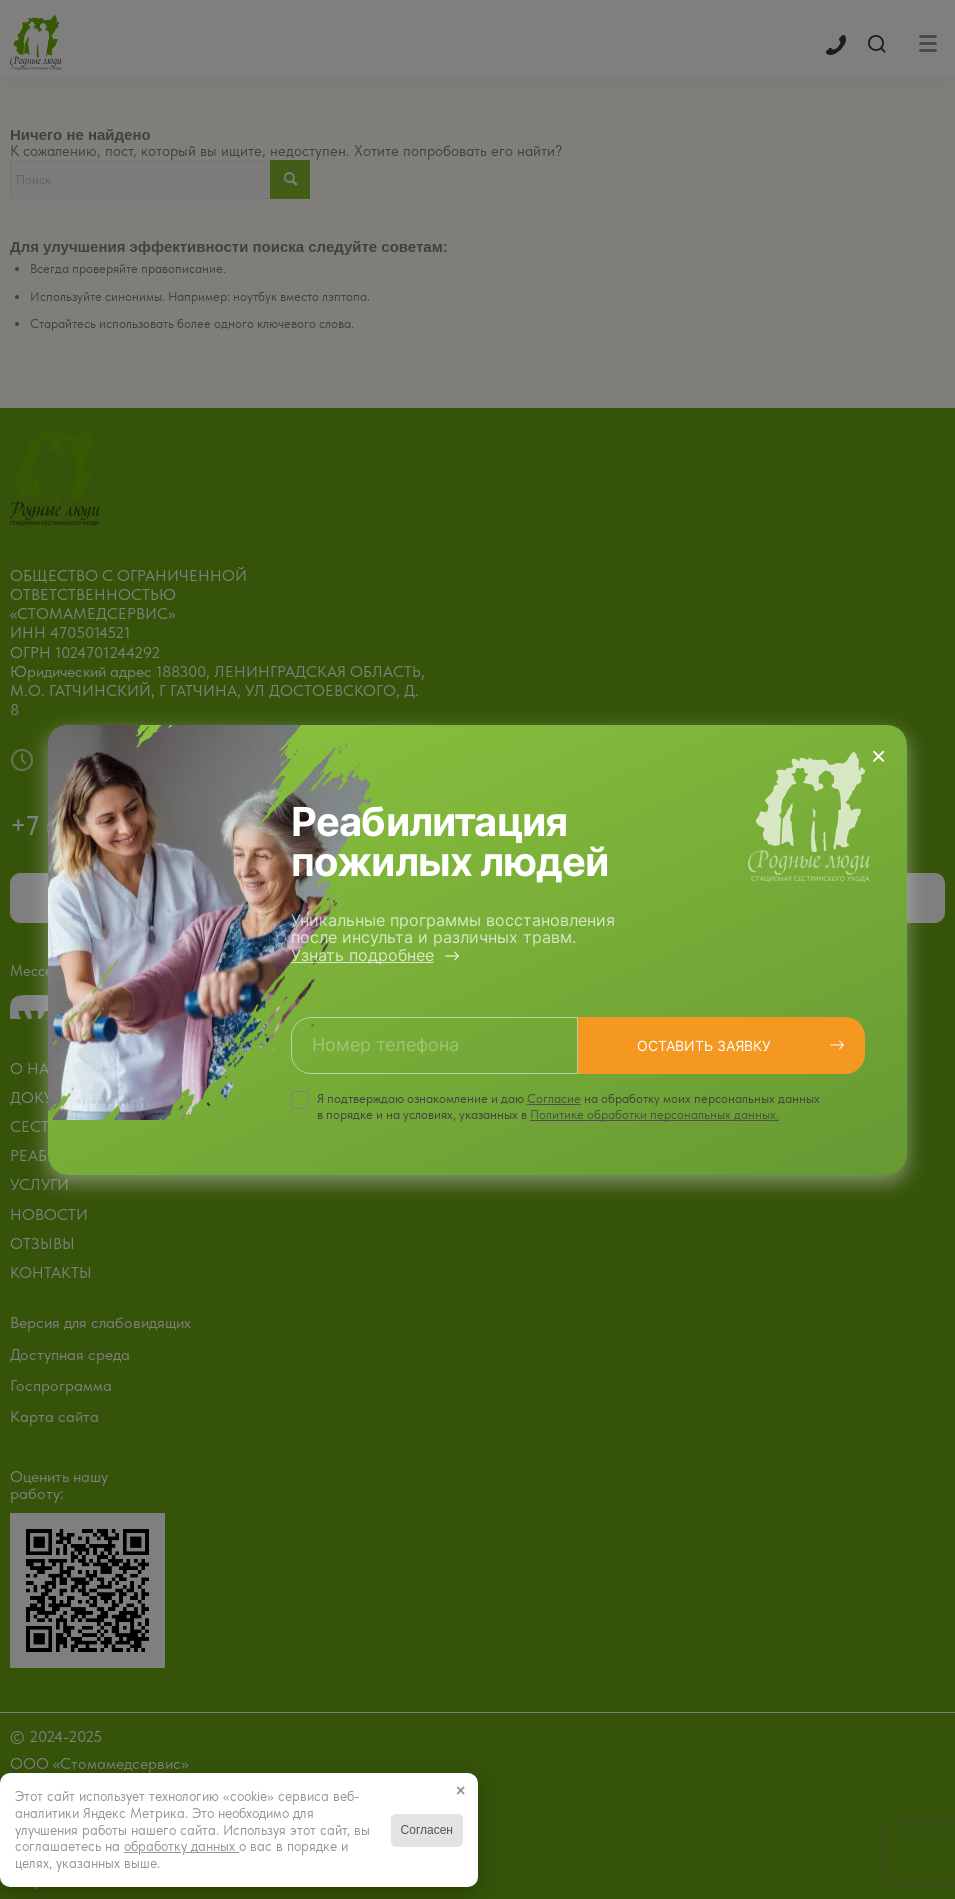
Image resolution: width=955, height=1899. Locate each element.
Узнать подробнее (362, 955)
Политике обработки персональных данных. (654, 1114)
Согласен (427, 1830)
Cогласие (554, 1098)
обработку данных (181, 1846)
